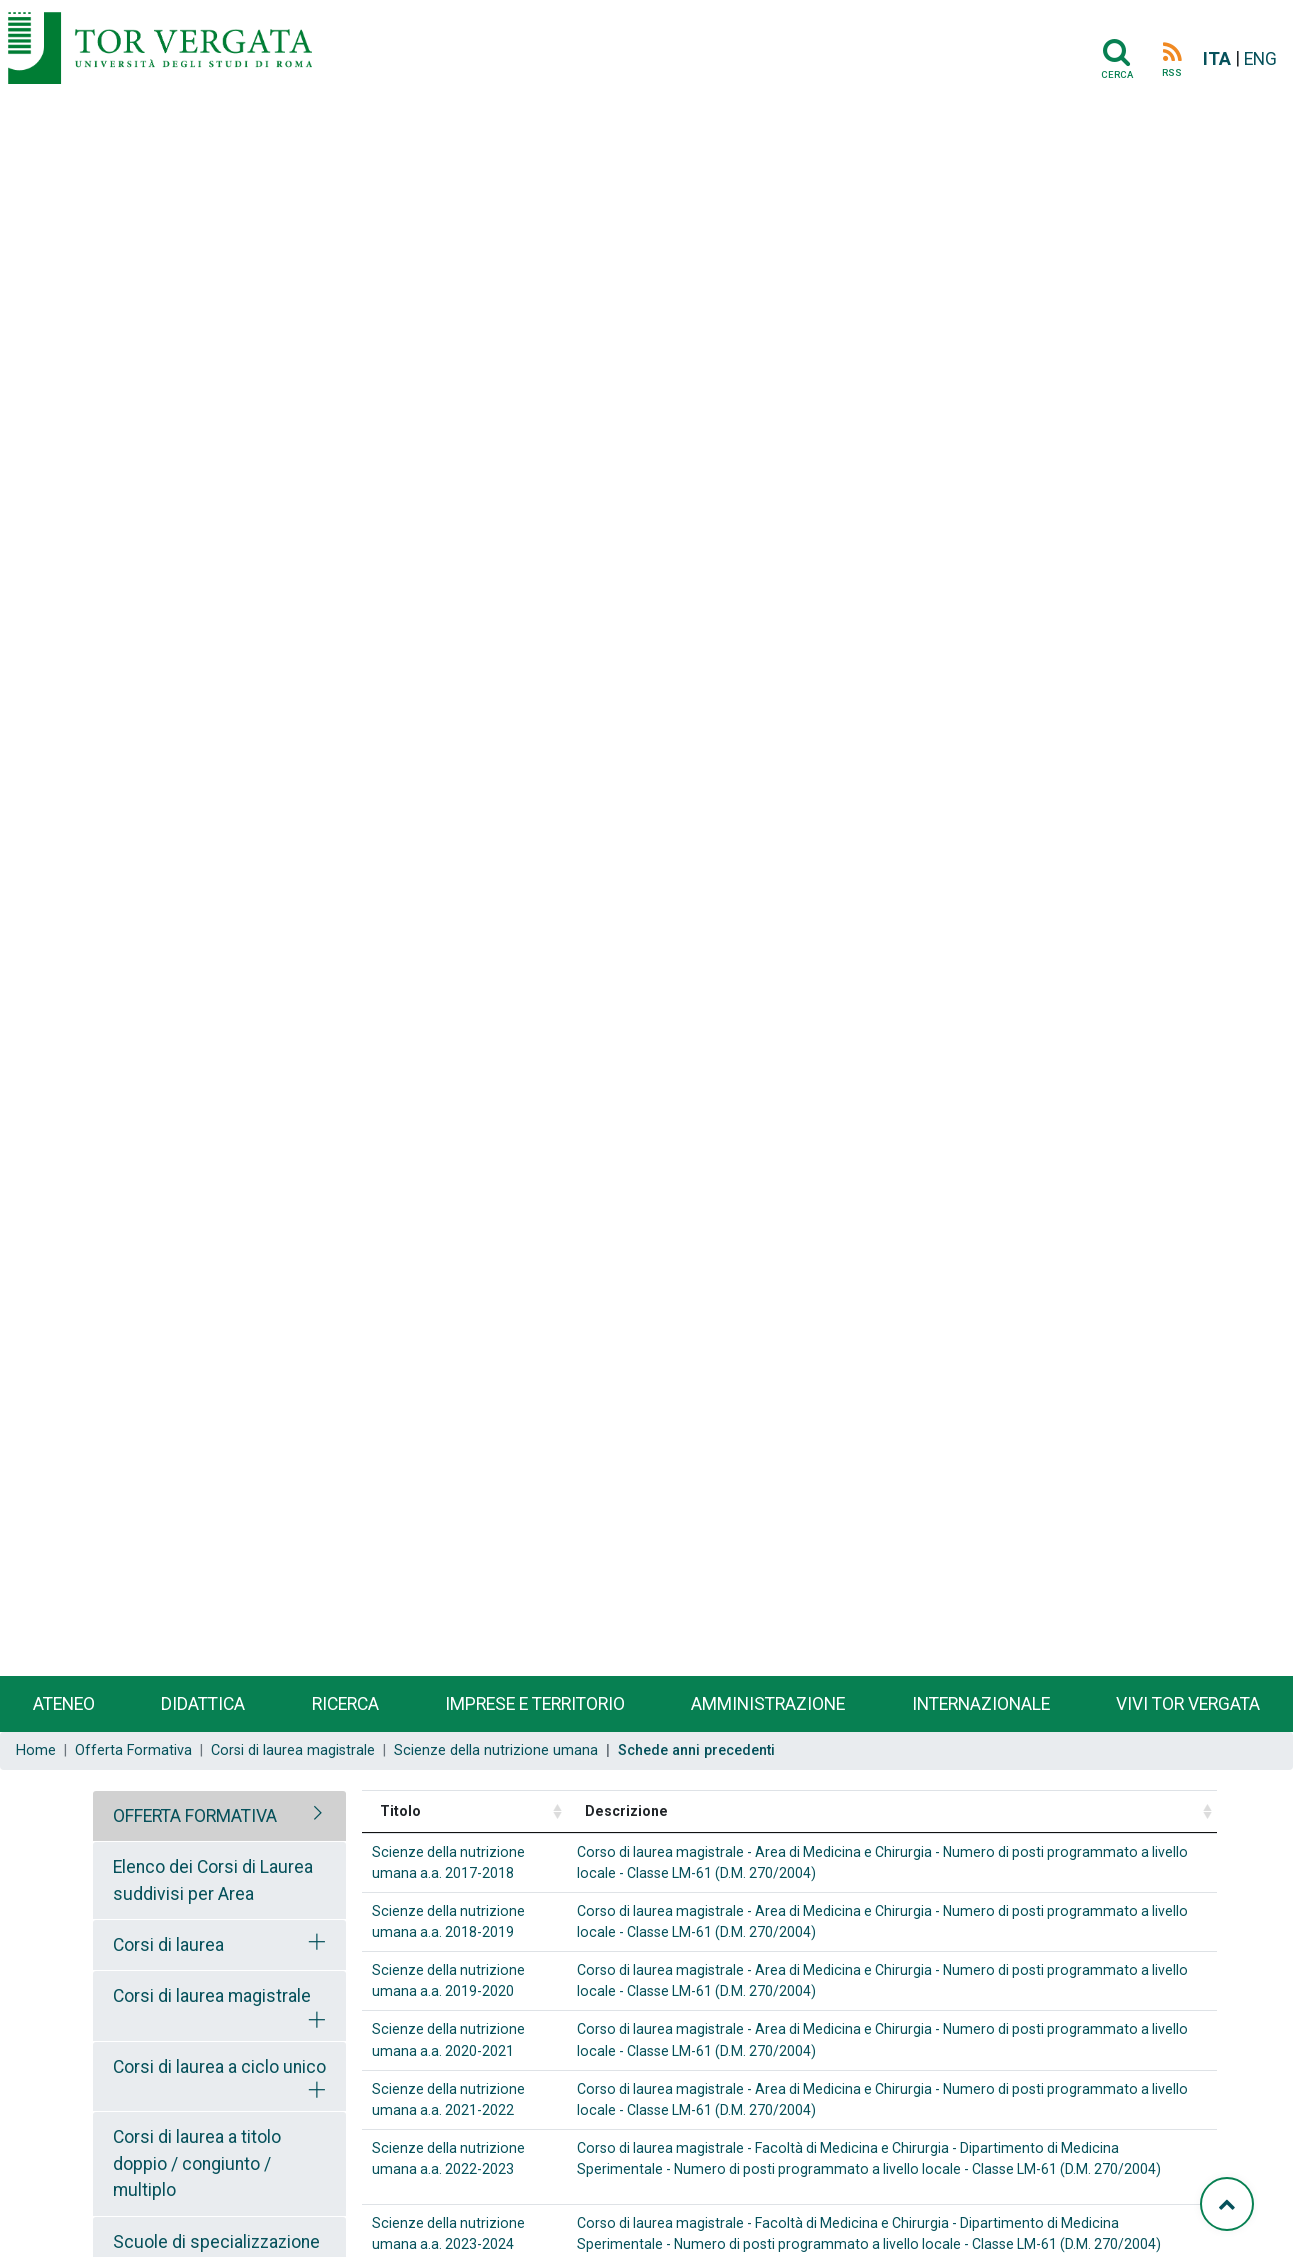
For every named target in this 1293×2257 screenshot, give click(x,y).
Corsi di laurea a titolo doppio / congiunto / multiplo (197, 2163)
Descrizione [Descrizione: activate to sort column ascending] (626, 1811)
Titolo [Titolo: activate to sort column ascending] (400, 1811)
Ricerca (345, 1704)
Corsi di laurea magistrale (293, 1750)
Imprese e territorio (535, 1704)
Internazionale (981, 1704)
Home (36, 1750)
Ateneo (64, 1704)
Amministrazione (768, 1704)
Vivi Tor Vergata (1188, 1704)
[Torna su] (1227, 2204)
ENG (1260, 59)
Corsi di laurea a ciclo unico (219, 2067)
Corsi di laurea (168, 1945)
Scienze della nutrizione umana (496, 1750)
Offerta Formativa (133, 1750)
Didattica (203, 1704)
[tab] (219, 1816)
